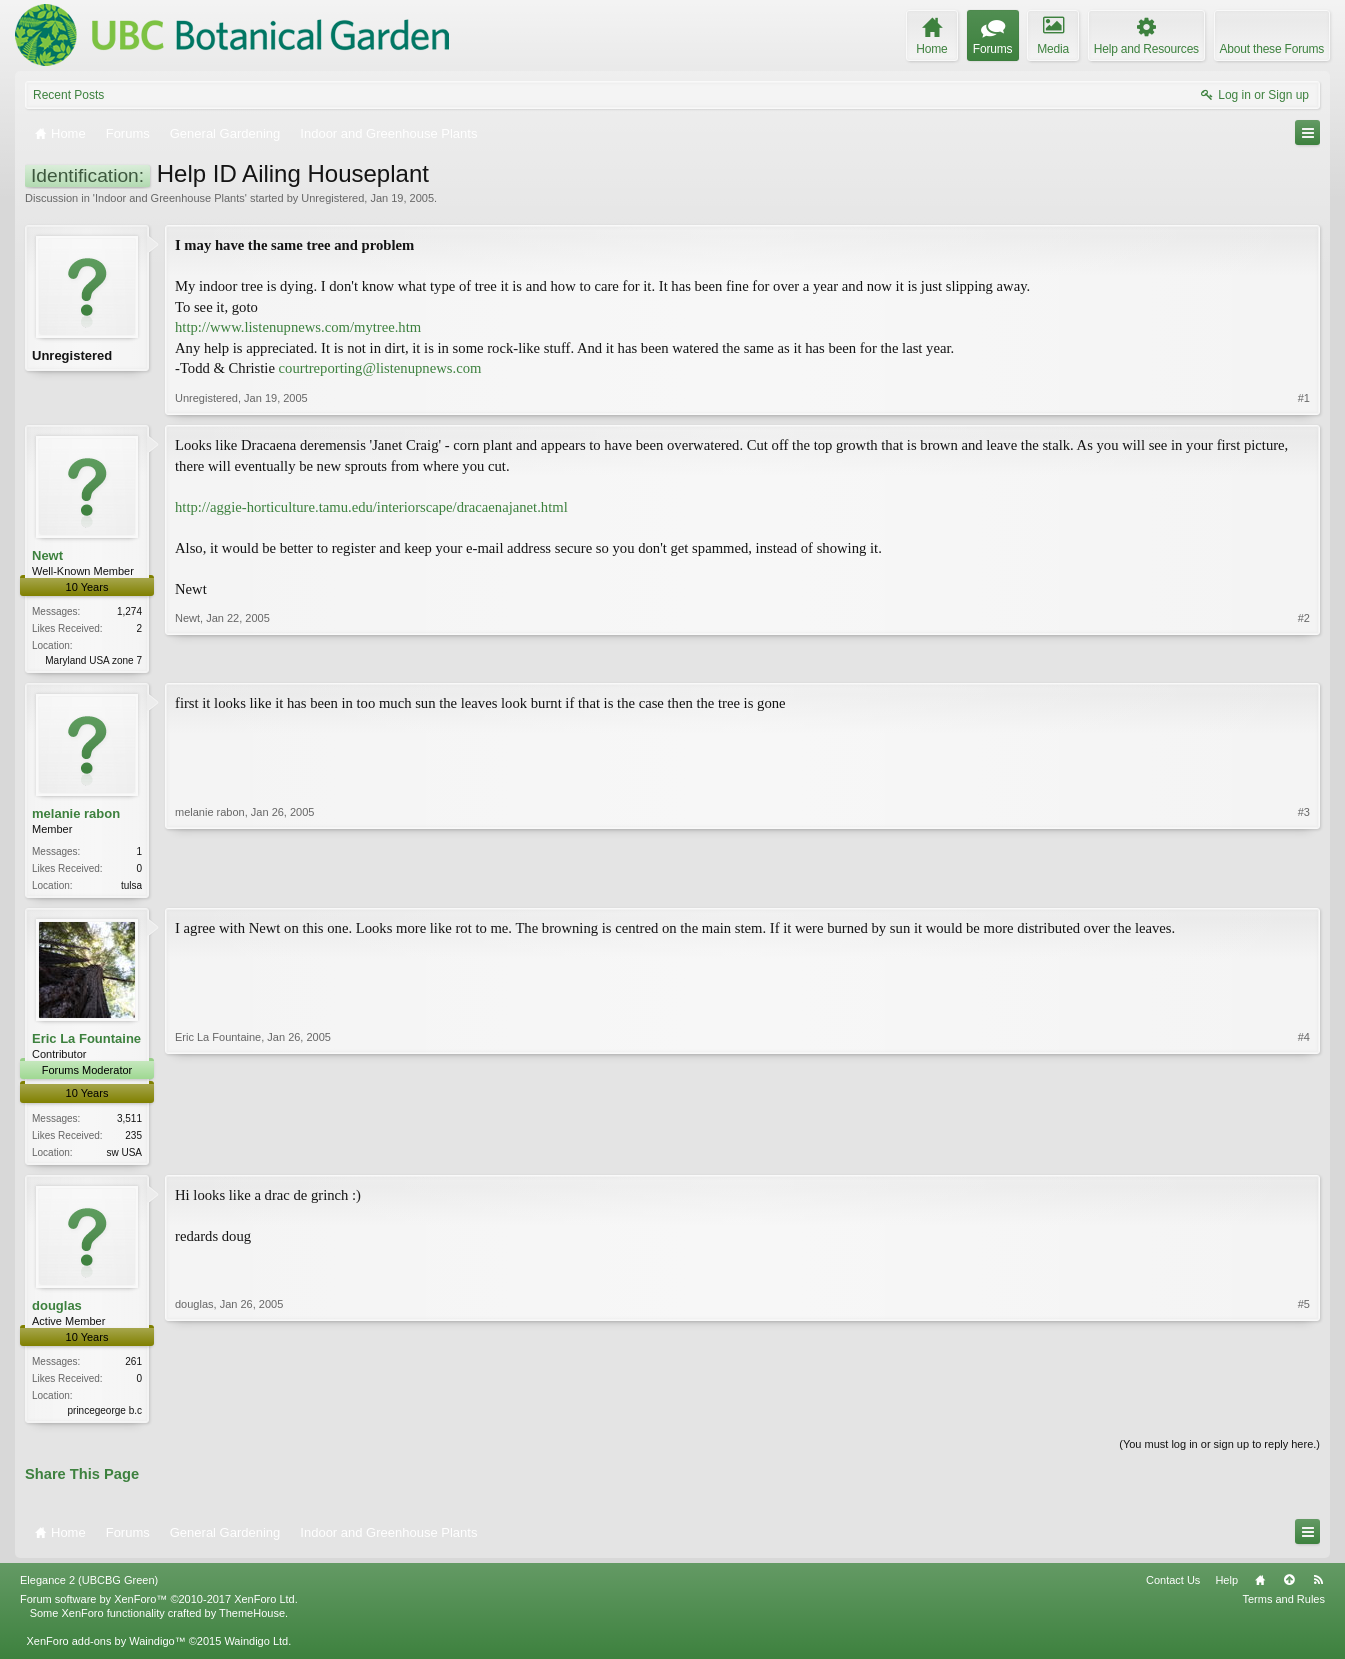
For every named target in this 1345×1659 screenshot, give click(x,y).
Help (1226, 1588)
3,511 (129, 1121)
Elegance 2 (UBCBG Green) (89, 1588)
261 (133, 1366)
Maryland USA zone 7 (93, 660)
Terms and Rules (1283, 1607)
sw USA (124, 1155)
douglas (57, 1310)
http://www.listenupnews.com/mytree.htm (298, 327)
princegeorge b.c (105, 1415)
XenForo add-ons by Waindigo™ (105, 1649)
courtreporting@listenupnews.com (380, 368)
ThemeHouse (252, 1621)
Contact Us (1173, 1588)
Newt (47, 555)
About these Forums (1272, 49)
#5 (1304, 1413)
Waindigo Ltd (256, 1649)
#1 (1304, 398)
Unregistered (332, 198)
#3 (1304, 885)
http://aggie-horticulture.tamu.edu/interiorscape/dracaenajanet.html (371, 507)
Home (1260, 1588)
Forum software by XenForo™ (159, 1607)
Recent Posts (68, 95)
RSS (1318, 1588)
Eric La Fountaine (86, 1042)
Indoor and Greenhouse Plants (170, 198)
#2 (1304, 658)
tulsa (131, 887)
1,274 (129, 611)
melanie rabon (76, 815)
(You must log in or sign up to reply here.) (1219, 1451)
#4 (1304, 1153)
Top (1289, 1588)
